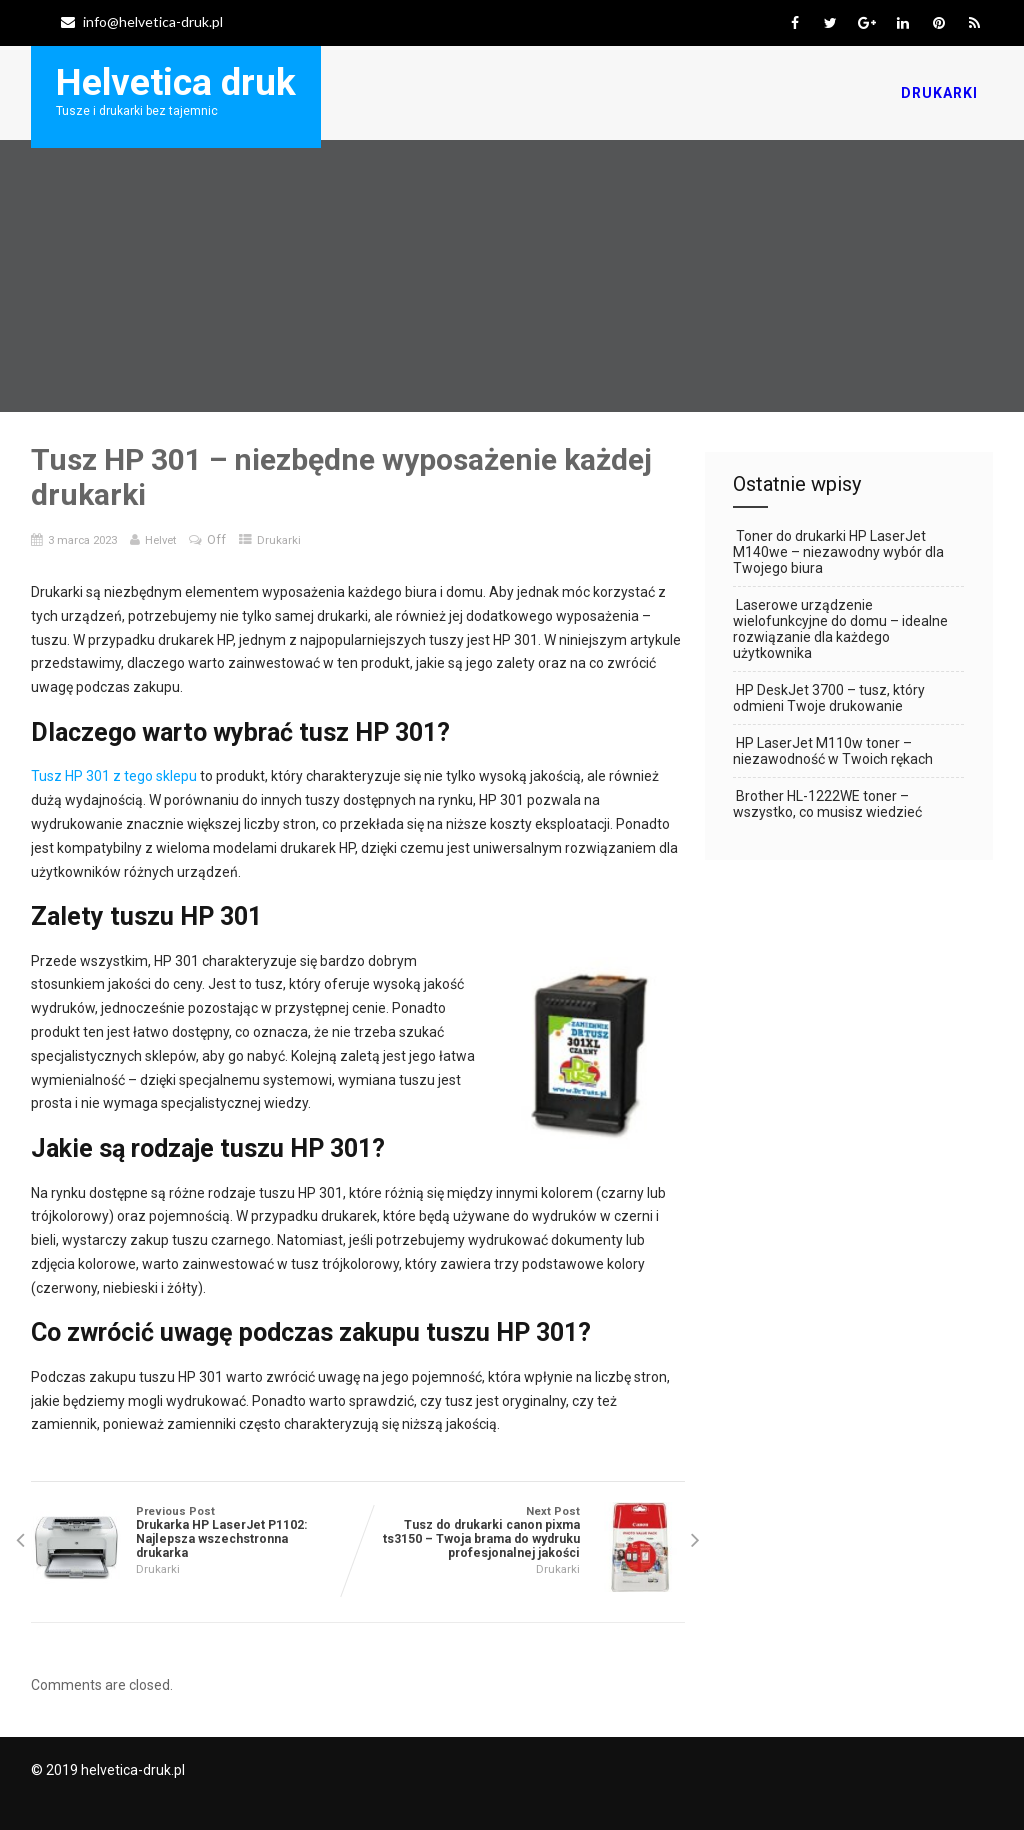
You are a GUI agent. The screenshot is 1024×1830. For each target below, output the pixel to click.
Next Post (521, 1532)
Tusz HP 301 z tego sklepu (114, 776)
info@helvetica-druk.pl (142, 21)
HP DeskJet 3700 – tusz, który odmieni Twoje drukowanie (829, 698)
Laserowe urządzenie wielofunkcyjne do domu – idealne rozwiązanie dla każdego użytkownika (840, 629)
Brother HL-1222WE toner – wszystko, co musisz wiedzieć (827, 804)
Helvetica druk (176, 82)
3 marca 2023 (82, 540)
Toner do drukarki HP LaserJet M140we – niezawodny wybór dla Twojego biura (838, 552)
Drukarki (939, 93)
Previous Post (194, 1532)
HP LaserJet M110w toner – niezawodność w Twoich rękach (833, 751)
